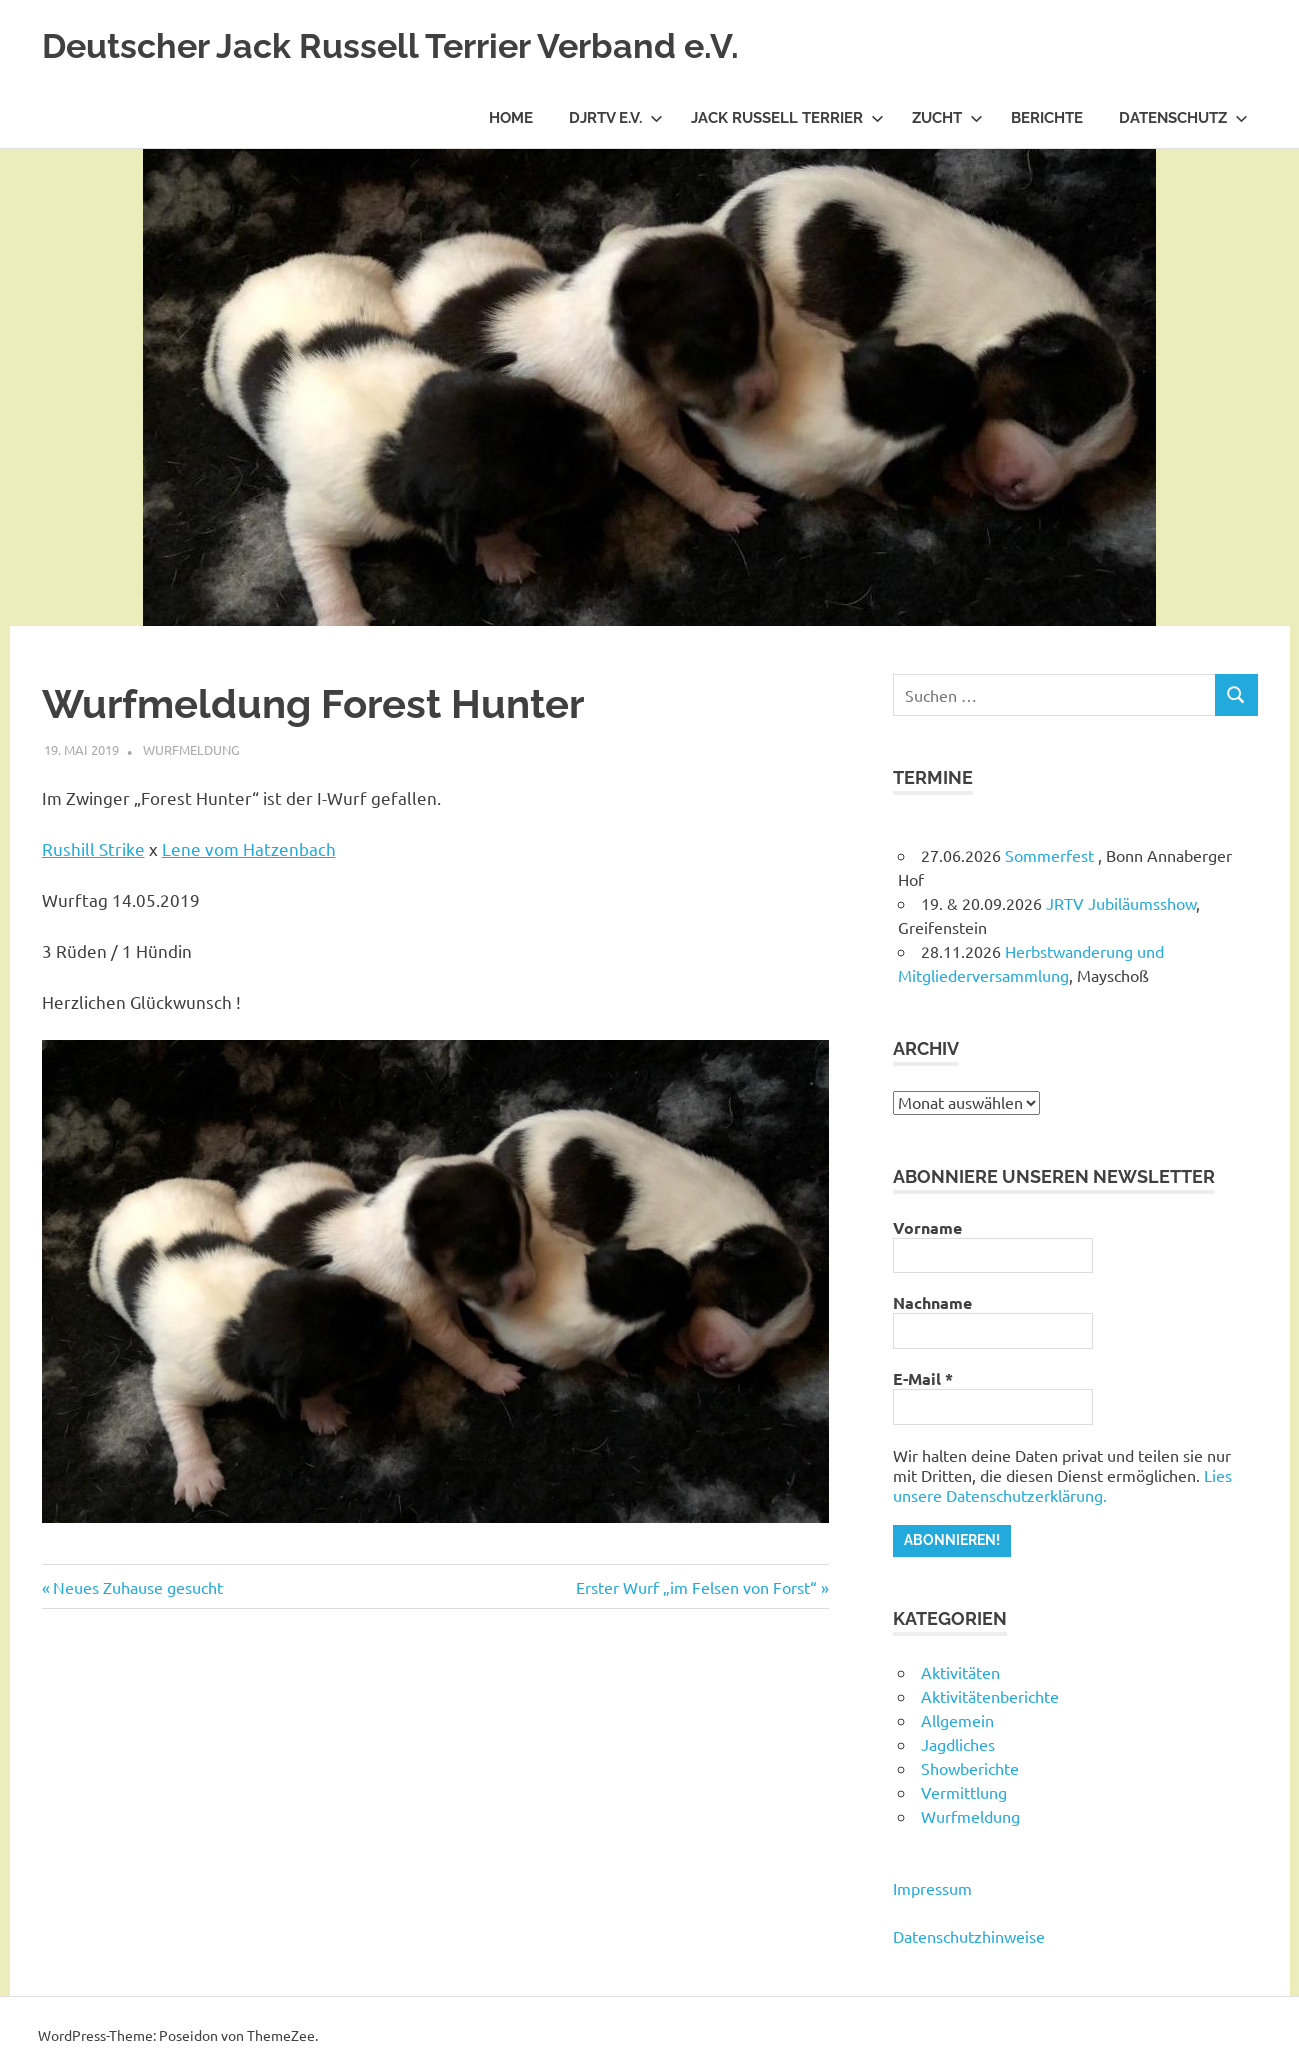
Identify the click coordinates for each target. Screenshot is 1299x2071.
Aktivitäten (960, 1669)
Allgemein (957, 1717)
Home (511, 118)
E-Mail (923, 1379)
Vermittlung (964, 1789)
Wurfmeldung (191, 749)
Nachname (932, 1303)
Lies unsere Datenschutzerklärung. (1062, 1485)
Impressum (932, 1885)
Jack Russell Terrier (787, 118)
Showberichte (970, 1765)
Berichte (1047, 118)
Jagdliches (958, 1741)
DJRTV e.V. (616, 118)
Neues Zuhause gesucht (137, 1587)
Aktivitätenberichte (990, 1693)
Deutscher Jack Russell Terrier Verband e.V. (433, 44)
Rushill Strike (93, 848)
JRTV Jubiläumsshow (1121, 903)
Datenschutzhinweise (969, 1933)
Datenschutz (1183, 118)
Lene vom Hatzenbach (249, 848)
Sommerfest (1051, 855)
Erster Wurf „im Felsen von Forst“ (696, 1587)
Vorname (927, 1228)
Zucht (947, 118)
